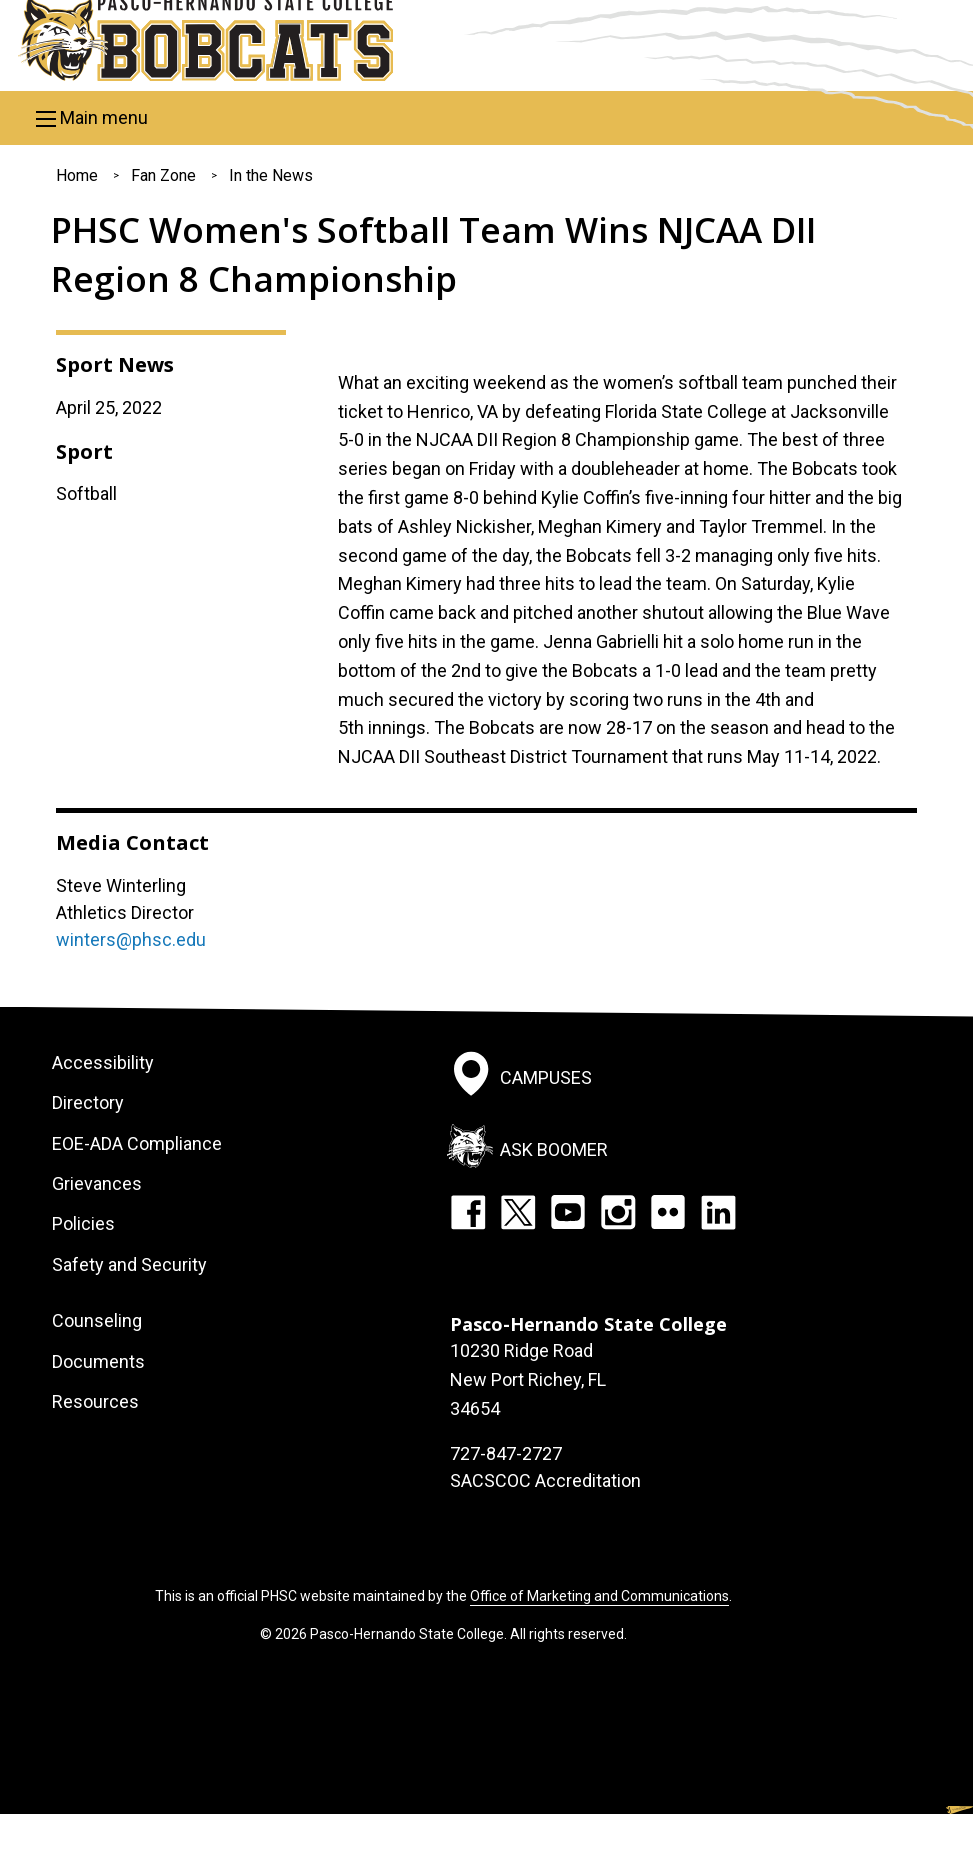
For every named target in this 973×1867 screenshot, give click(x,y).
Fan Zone (163, 175)
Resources (95, 1401)
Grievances (97, 1183)
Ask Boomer (554, 1149)
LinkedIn (718, 1212)
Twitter (518, 1212)
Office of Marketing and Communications (599, 1596)
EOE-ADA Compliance (137, 1143)
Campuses (546, 1077)
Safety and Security (129, 1264)
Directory (88, 1102)
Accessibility (103, 1062)
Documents (98, 1361)
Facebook (468, 1212)
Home (77, 175)
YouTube (568, 1212)
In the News (271, 175)
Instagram (618, 1212)
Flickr (668, 1212)
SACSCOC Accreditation (545, 1480)
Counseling (97, 1320)
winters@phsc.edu (131, 939)
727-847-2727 (506, 1453)
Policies (83, 1223)
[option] (622, 349)
